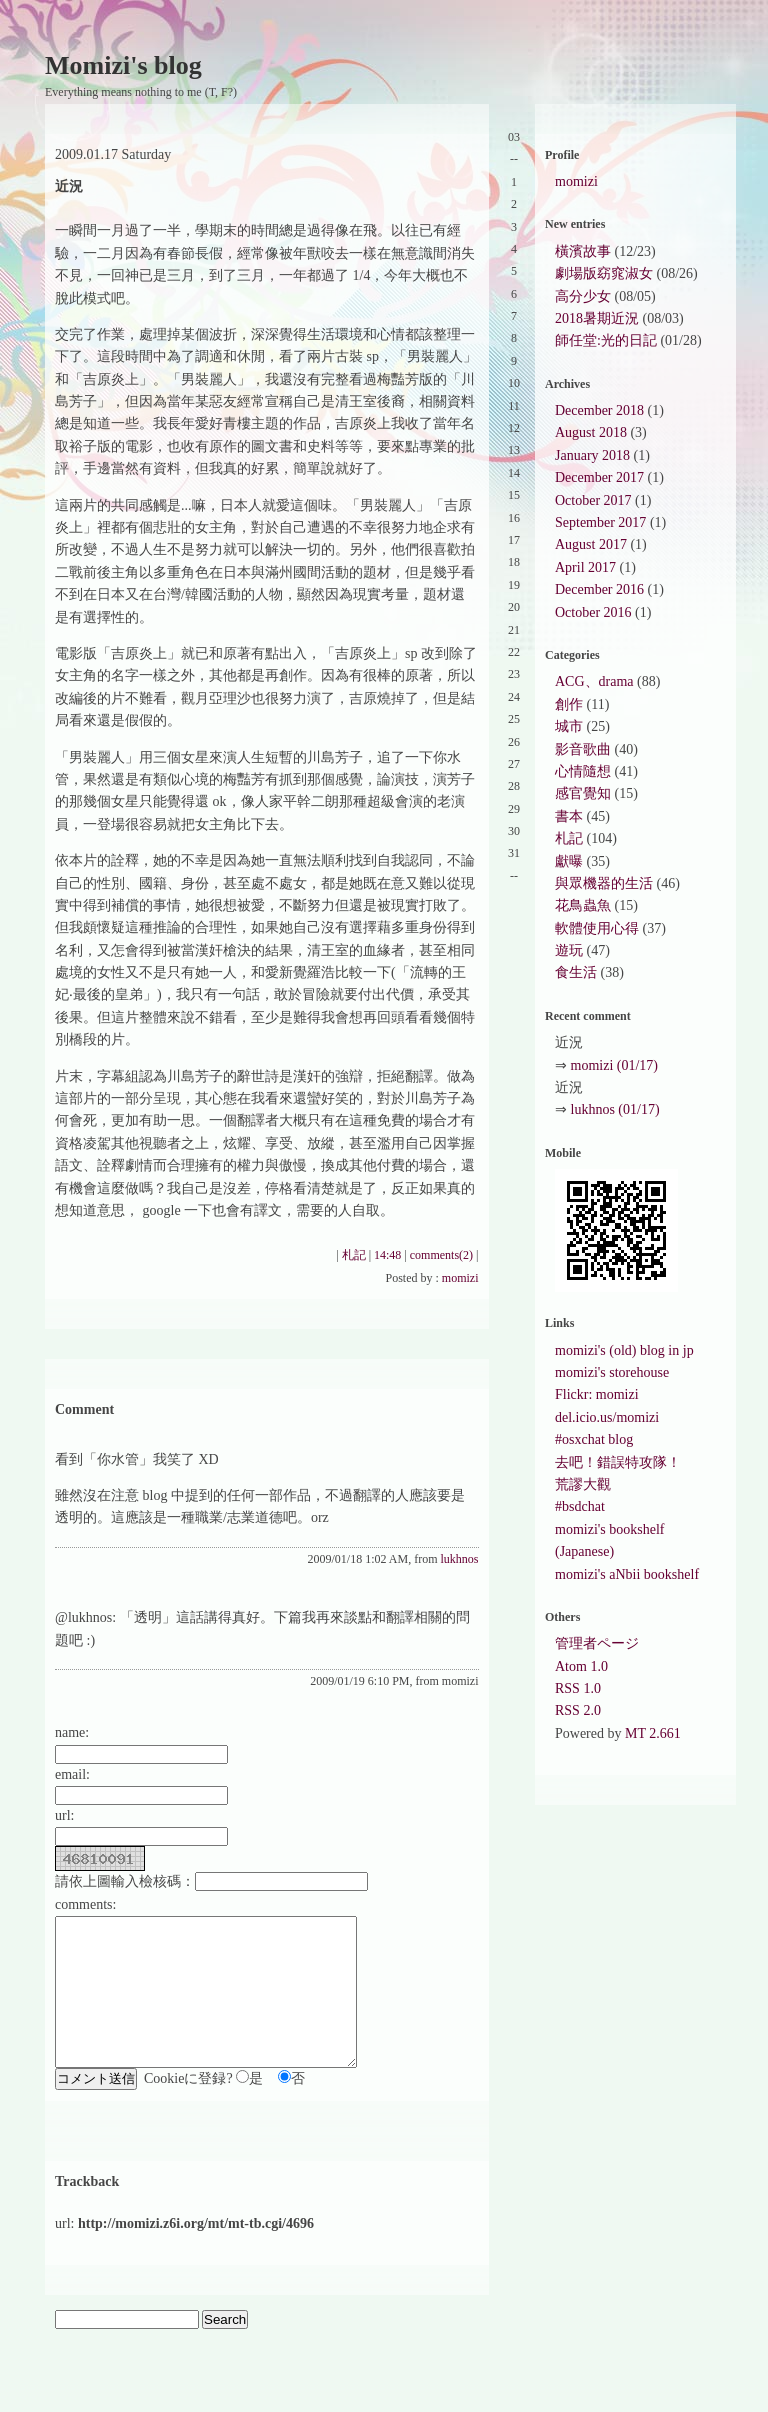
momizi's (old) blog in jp (624, 1350)
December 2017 (599, 477)
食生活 (576, 972)
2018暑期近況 (597, 318)
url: (64, 1815)
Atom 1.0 (581, 1666)
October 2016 (593, 612)
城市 (569, 726)
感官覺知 (583, 793)
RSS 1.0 (578, 1688)
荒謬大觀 (583, 1484)
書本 (569, 816)
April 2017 (585, 567)
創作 (569, 704)
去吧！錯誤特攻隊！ (618, 1462)
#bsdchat (580, 1506)
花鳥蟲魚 (583, 905)
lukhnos (460, 1559)
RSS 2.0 (578, 1710)
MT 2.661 (653, 1733)
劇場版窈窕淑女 (604, 273)
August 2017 (591, 544)
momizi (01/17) (615, 1065)
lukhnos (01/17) (615, 1109)
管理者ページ (597, 1643)
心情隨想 (583, 771)
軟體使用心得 (597, 928)
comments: (85, 1904)
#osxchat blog (594, 1439)
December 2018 (599, 410)
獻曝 (569, 861)
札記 (354, 1255)
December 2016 (599, 589)
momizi (460, 1278)
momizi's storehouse (612, 1372)
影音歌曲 (583, 749)
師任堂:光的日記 (606, 340)
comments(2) (441, 1255)
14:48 (387, 1255)
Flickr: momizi (597, 1394)
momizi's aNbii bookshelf (627, 1574)
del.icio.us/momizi (607, 1417)
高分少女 (583, 296)
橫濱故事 (583, 251)
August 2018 (591, 432)
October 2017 (593, 500)
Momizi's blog (123, 65)
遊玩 (569, 950)
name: (72, 1732)
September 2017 (600, 522)
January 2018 (592, 455)
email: (72, 1774)
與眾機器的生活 (604, 883)
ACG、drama (594, 681)
